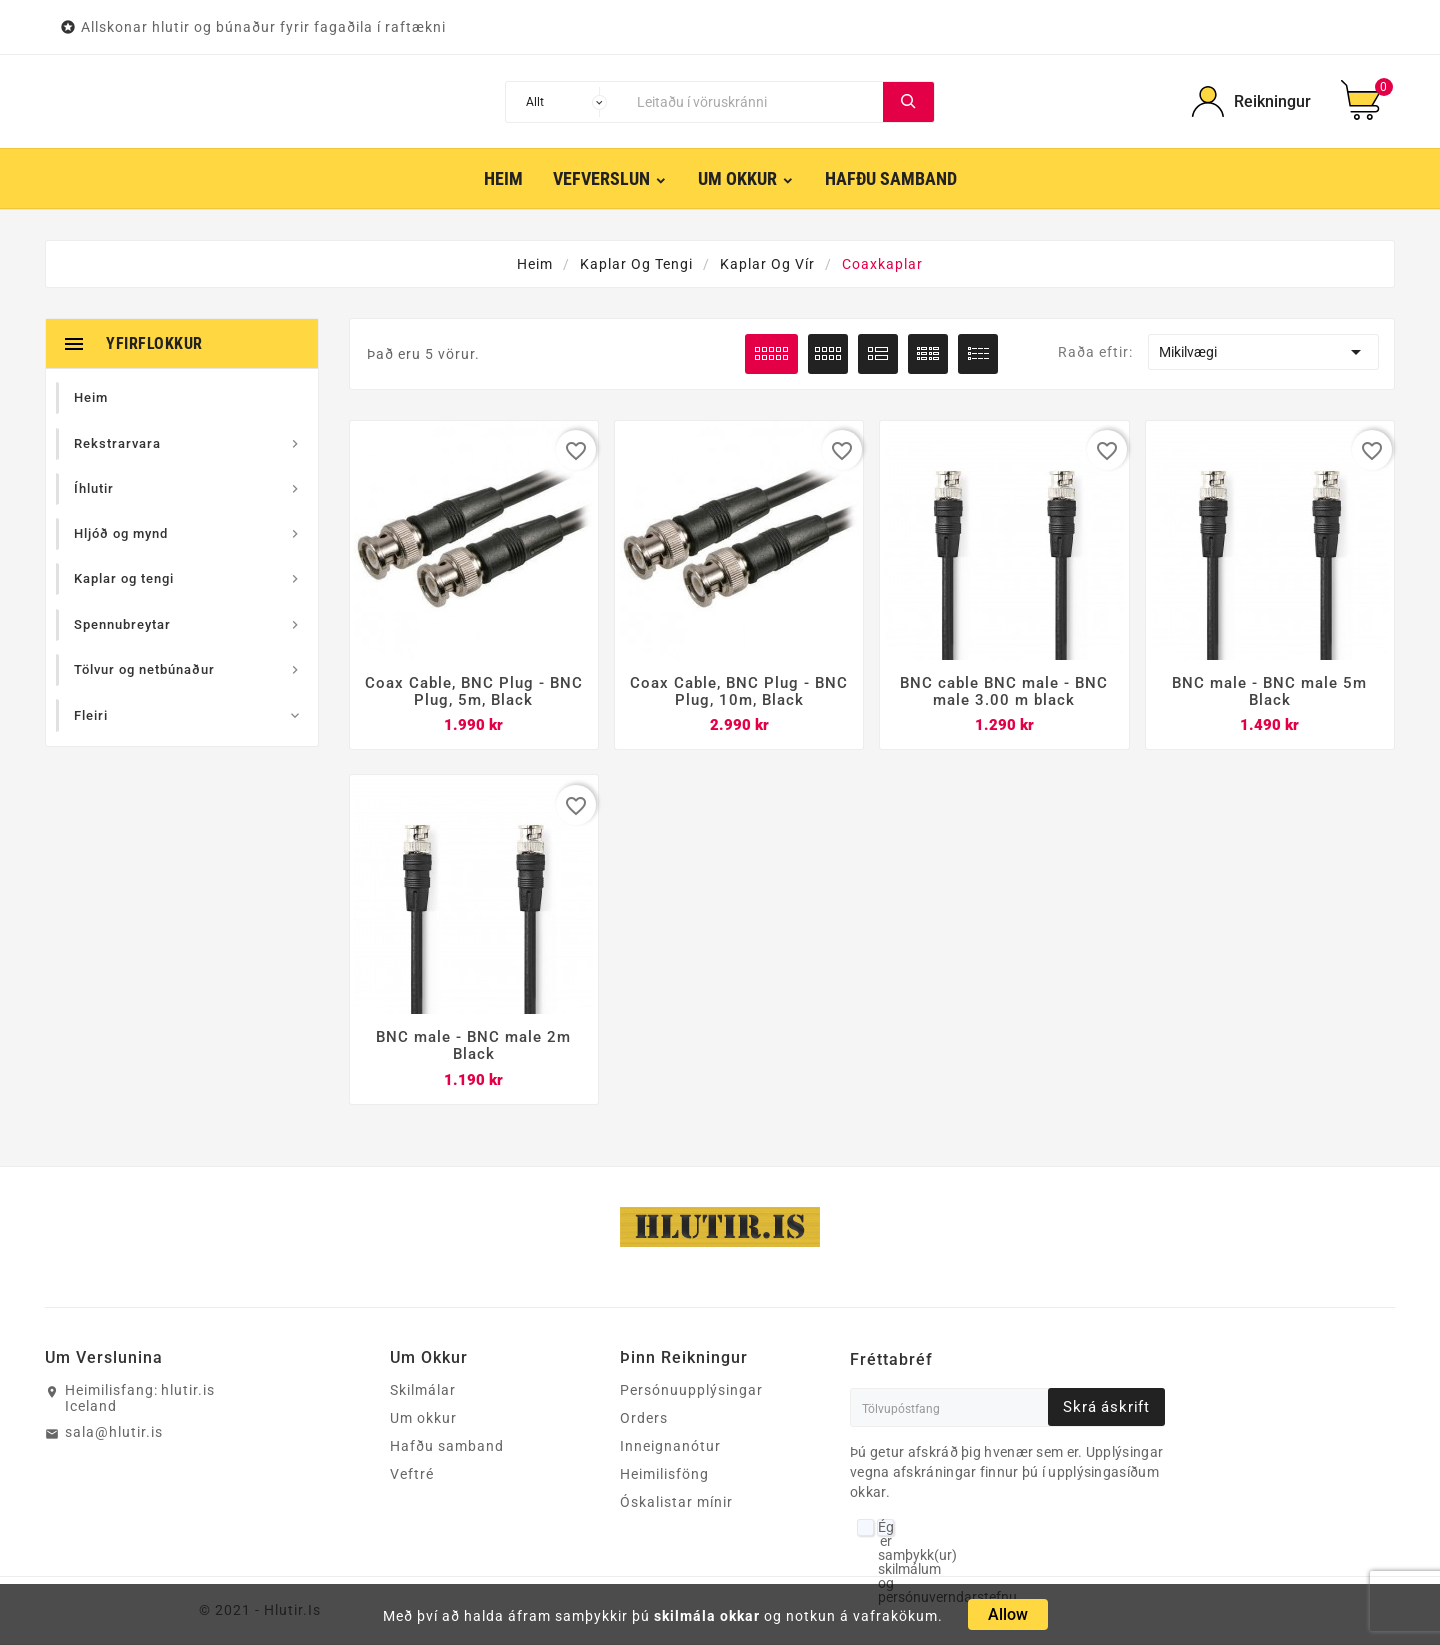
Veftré (412, 1476)
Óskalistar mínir (676, 1504)
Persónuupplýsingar (691, 1392)
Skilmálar (423, 1392)
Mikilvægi (1263, 352)
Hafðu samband (447, 1448)
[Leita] (755, 102)
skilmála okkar (707, 1616)
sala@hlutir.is (114, 1434)
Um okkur (423, 1420)
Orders (644, 1420)
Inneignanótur (670, 1448)
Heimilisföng (664, 1476)
